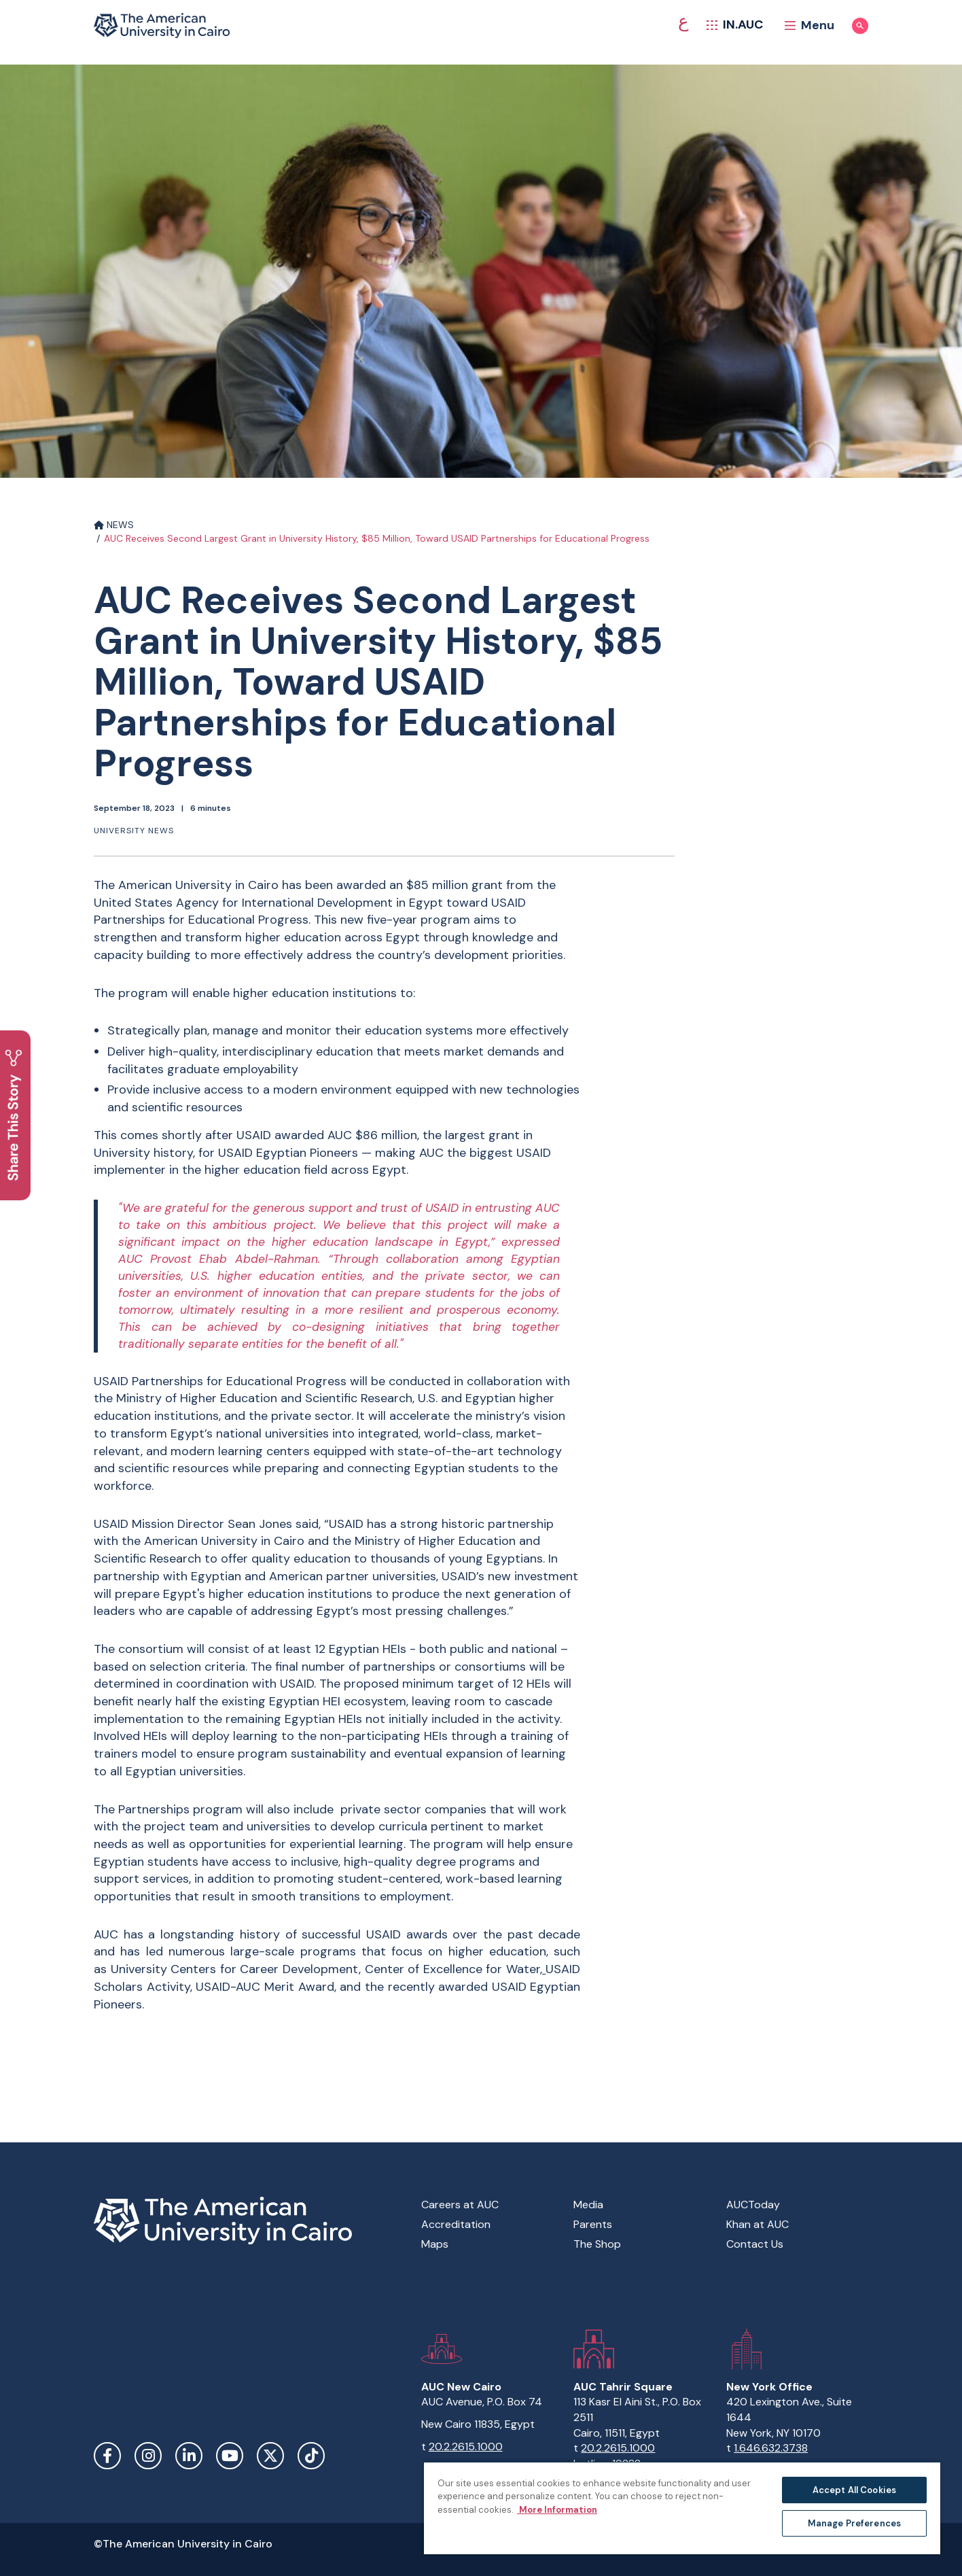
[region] (682, 2507)
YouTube (229, 2455)
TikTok (311, 2455)
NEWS (114, 525)
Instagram (148, 2455)
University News (134, 830)
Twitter (270, 2455)
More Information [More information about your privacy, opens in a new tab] (557, 2510)
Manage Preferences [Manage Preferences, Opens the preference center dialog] (854, 2523)
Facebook (107, 2455)
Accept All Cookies (854, 2490)
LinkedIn (188, 2455)
